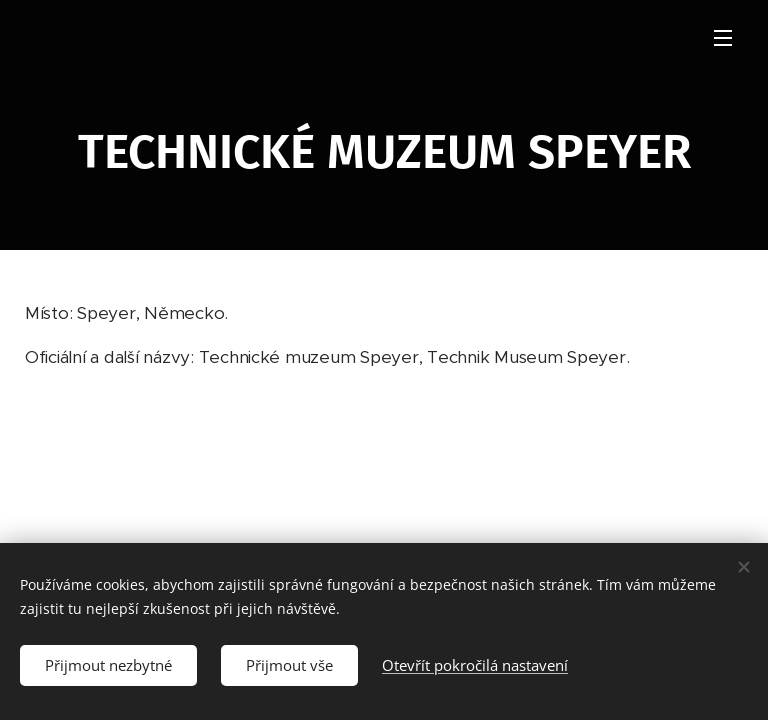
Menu (723, 38)
